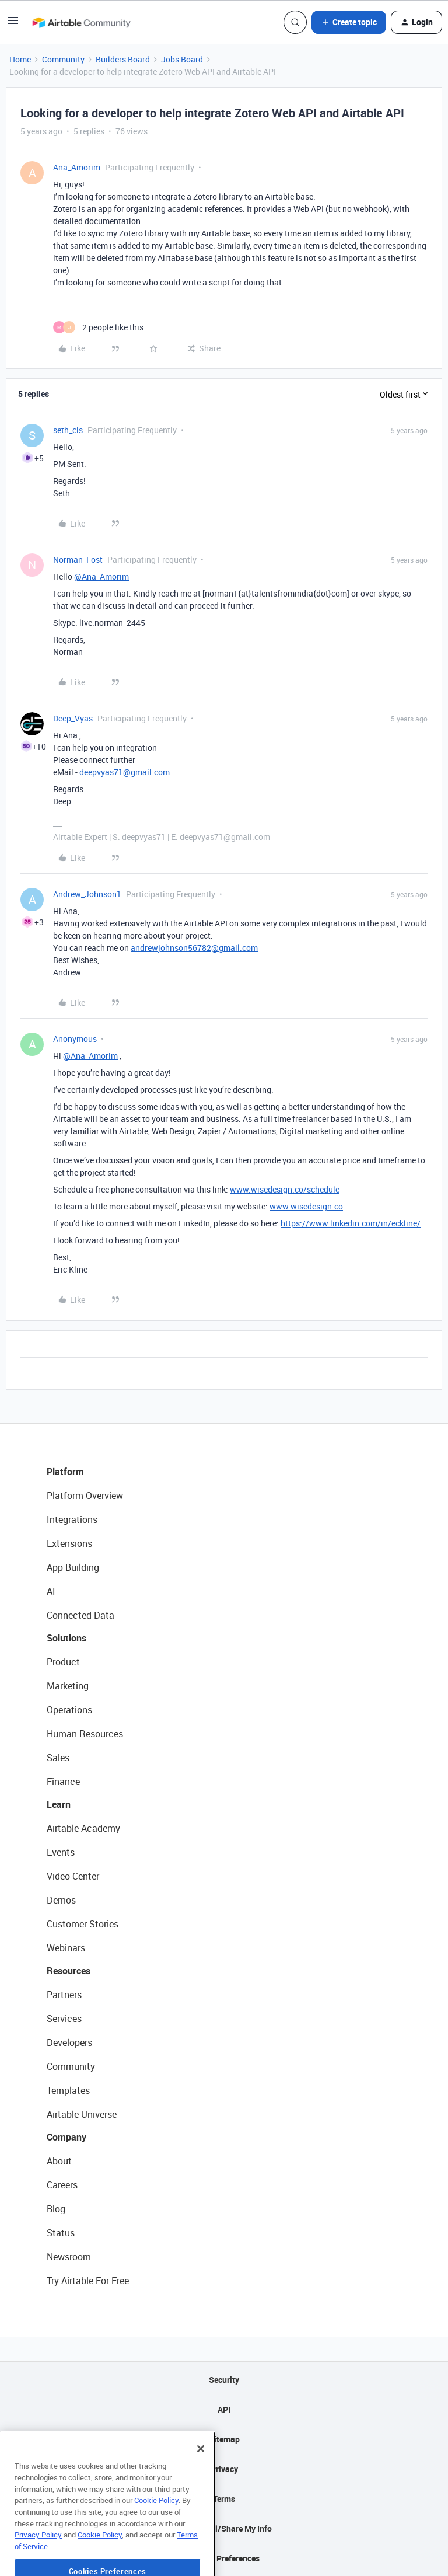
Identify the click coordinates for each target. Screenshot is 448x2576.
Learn (59, 1804)
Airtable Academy (83, 1828)
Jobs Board (182, 59)
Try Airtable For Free (88, 2280)
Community (63, 59)
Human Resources (85, 1733)
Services (64, 2018)
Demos (61, 1900)
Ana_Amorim (76, 167)
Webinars (66, 1947)
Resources (68, 1970)
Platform (65, 1471)
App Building (73, 1567)
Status (61, 2232)
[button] (13, 24)
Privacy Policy (38, 2561)
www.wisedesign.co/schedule (285, 1189)
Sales (58, 1757)
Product (63, 1661)
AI (51, 1591)
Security (224, 2379)
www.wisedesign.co (306, 1206)
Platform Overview (85, 1495)
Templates (68, 2090)
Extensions (69, 1543)
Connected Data (80, 1615)
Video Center (73, 1876)
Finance (63, 1781)
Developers (69, 2042)
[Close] (201, 2475)
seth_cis (68, 429)
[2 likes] (98, 327)
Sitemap (224, 2439)
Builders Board (123, 59)
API (224, 2409)
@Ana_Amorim (101, 576)
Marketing (68, 1685)
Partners (64, 1994)
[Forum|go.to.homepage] (81, 22)
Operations (69, 1709)
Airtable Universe (82, 2114)
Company (66, 2137)
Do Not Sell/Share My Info (224, 2528)
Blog (56, 2208)
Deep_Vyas (73, 718)
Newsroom (69, 2256)
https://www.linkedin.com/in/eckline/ (351, 1223)
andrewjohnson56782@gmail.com (194, 947)
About (59, 2161)
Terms (224, 2498)
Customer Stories (82, 1924)
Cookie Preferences (224, 2558)
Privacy (224, 2468)
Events (61, 1852)
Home (20, 59)
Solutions (66, 1638)
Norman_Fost (78, 559)
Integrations (72, 1519)
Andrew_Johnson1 (87, 894)
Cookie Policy (156, 2527)
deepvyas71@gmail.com (124, 772)
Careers (62, 2184)
